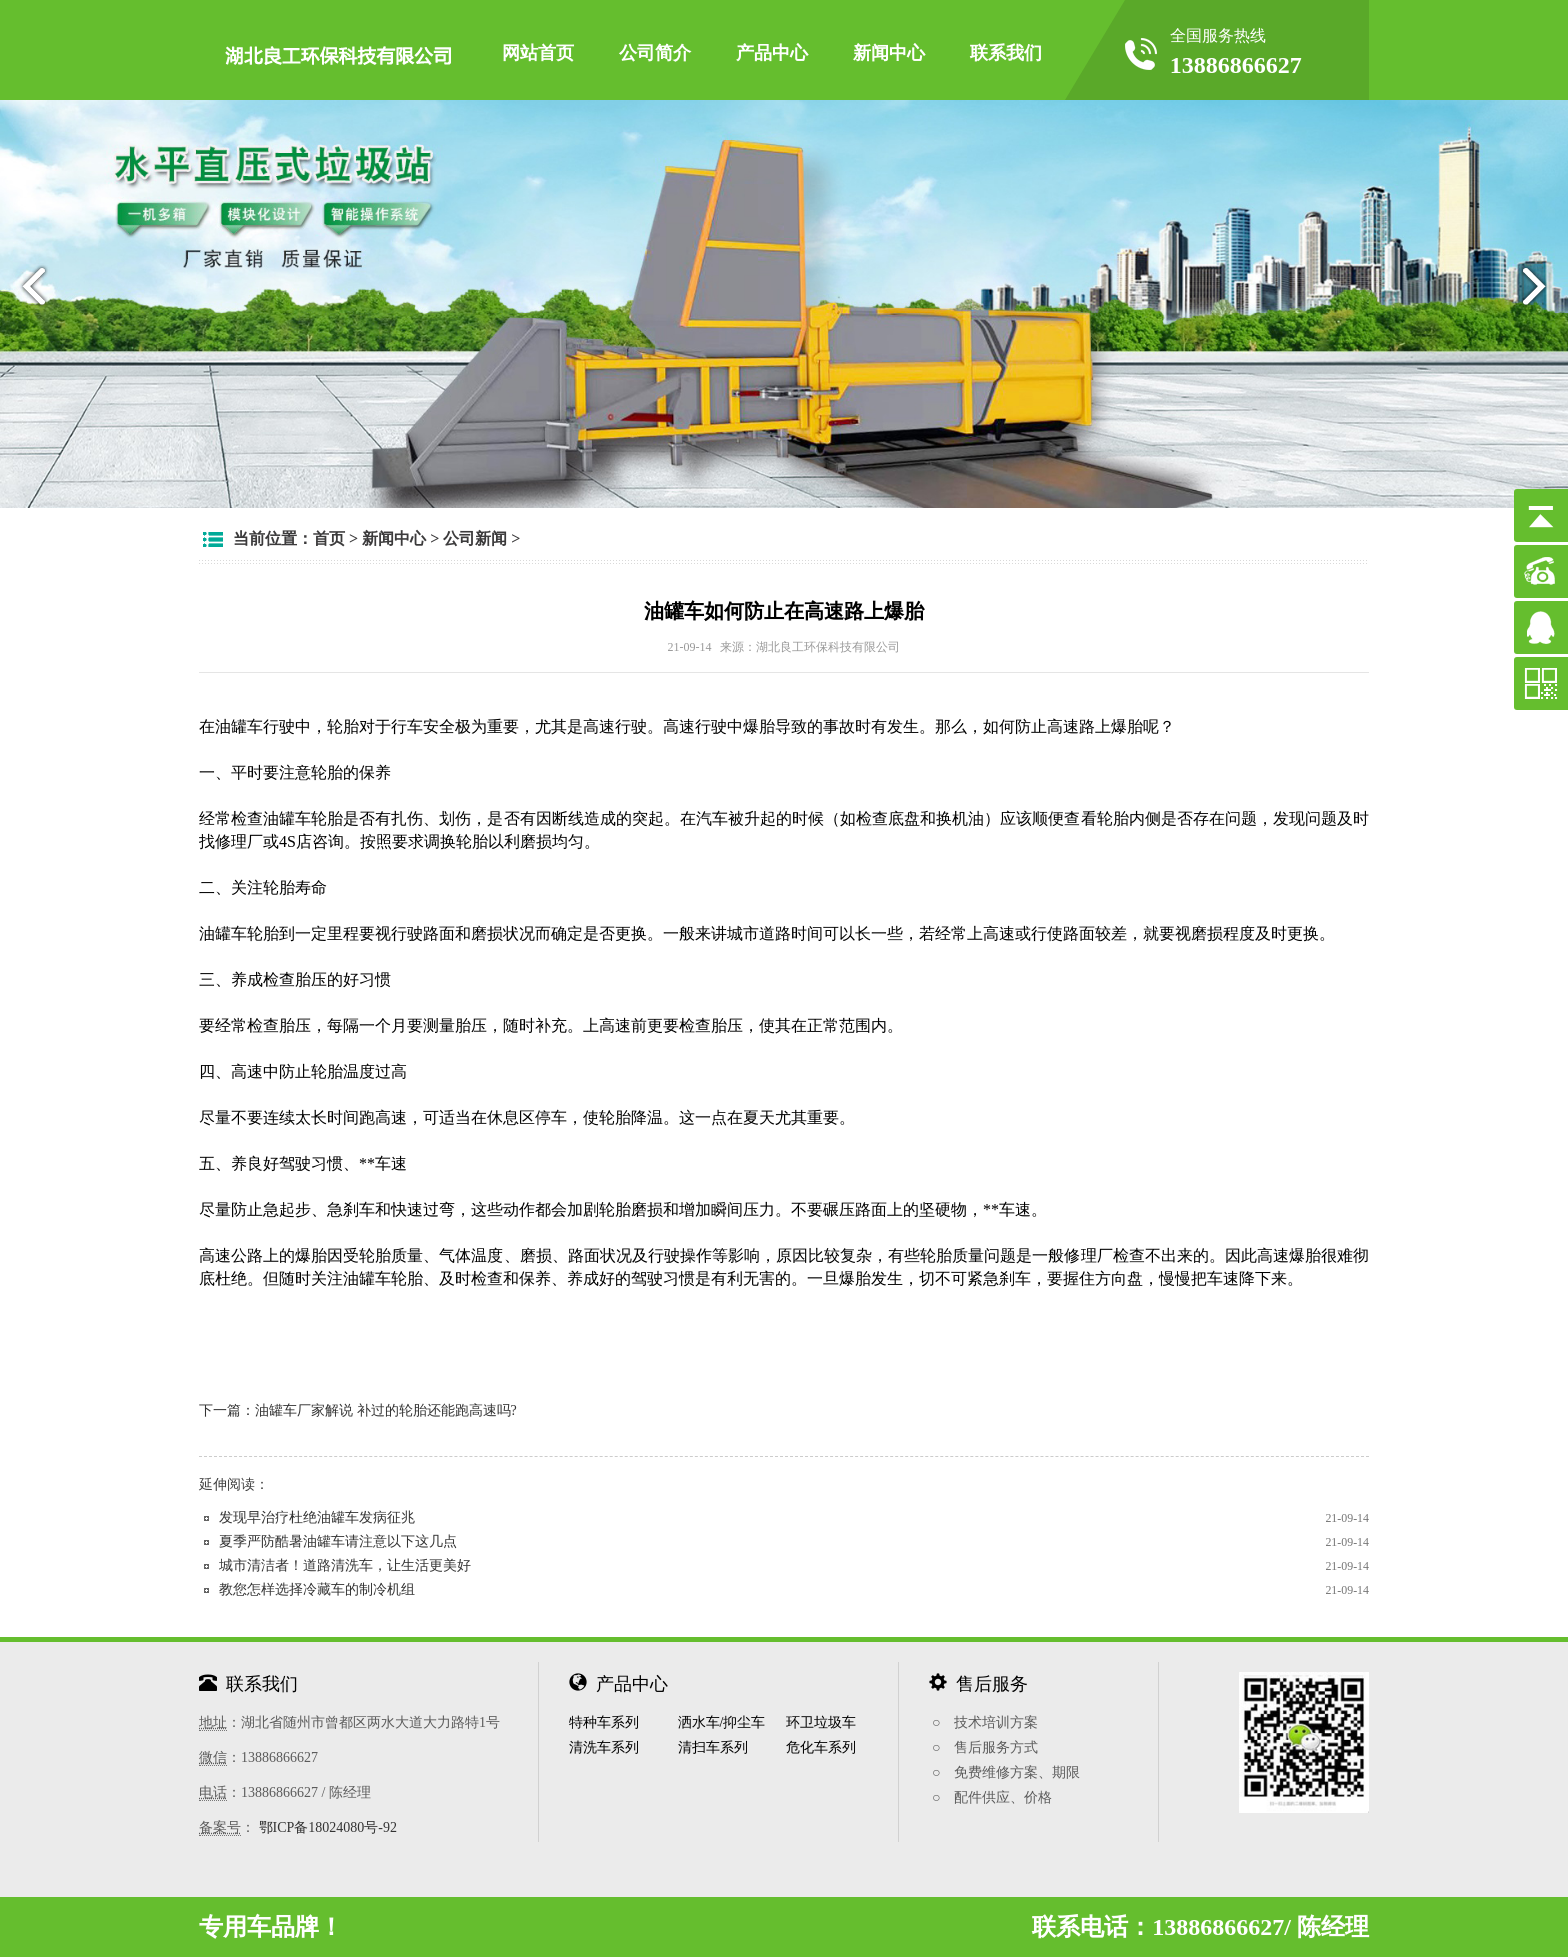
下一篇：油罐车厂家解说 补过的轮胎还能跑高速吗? (358, 1410)
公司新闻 (475, 538)
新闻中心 (889, 53)
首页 (329, 538)
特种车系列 (604, 1722)
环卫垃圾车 (821, 1722)
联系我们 (1006, 53)
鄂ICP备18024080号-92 (328, 1827)
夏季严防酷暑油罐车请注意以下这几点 (338, 1541)
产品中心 (772, 53)
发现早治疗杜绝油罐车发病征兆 (317, 1517)
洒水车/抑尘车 (722, 1722)
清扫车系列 (713, 1747)
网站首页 (538, 53)
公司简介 (655, 53)
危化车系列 (821, 1747)
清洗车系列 (604, 1747)
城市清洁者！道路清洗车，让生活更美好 (345, 1565)
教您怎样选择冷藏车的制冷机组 (317, 1589)
